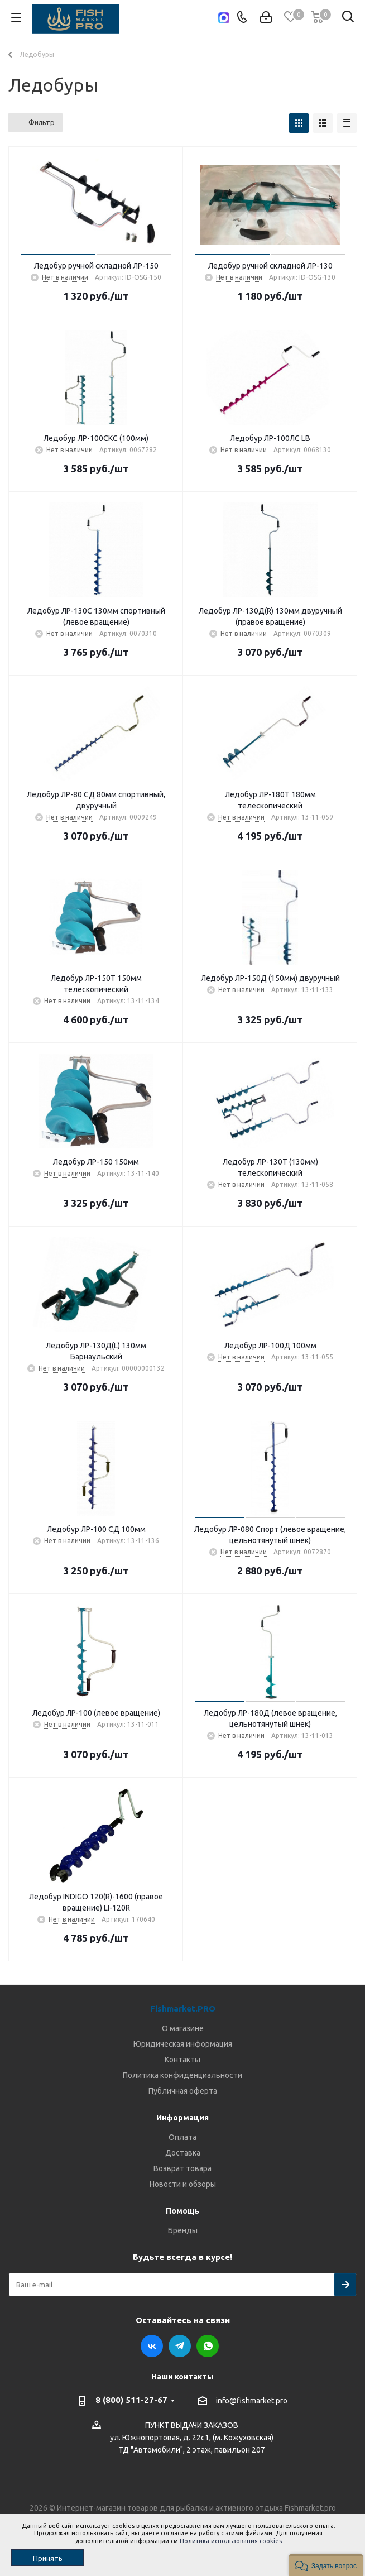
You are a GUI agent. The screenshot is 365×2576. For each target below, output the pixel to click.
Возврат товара (182, 2168)
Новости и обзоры (183, 2184)
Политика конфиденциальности (182, 2075)
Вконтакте (152, 2346)
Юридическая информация (182, 2043)
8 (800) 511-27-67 (131, 2400)
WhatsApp (207, 2346)
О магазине (183, 2028)
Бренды (183, 2230)
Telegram (180, 2346)
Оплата (182, 2137)
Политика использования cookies (231, 2540)
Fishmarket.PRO (182, 2008)
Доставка (182, 2152)
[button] (326, 2565)
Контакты (182, 2059)
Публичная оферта (182, 2090)
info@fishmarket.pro (251, 2400)
